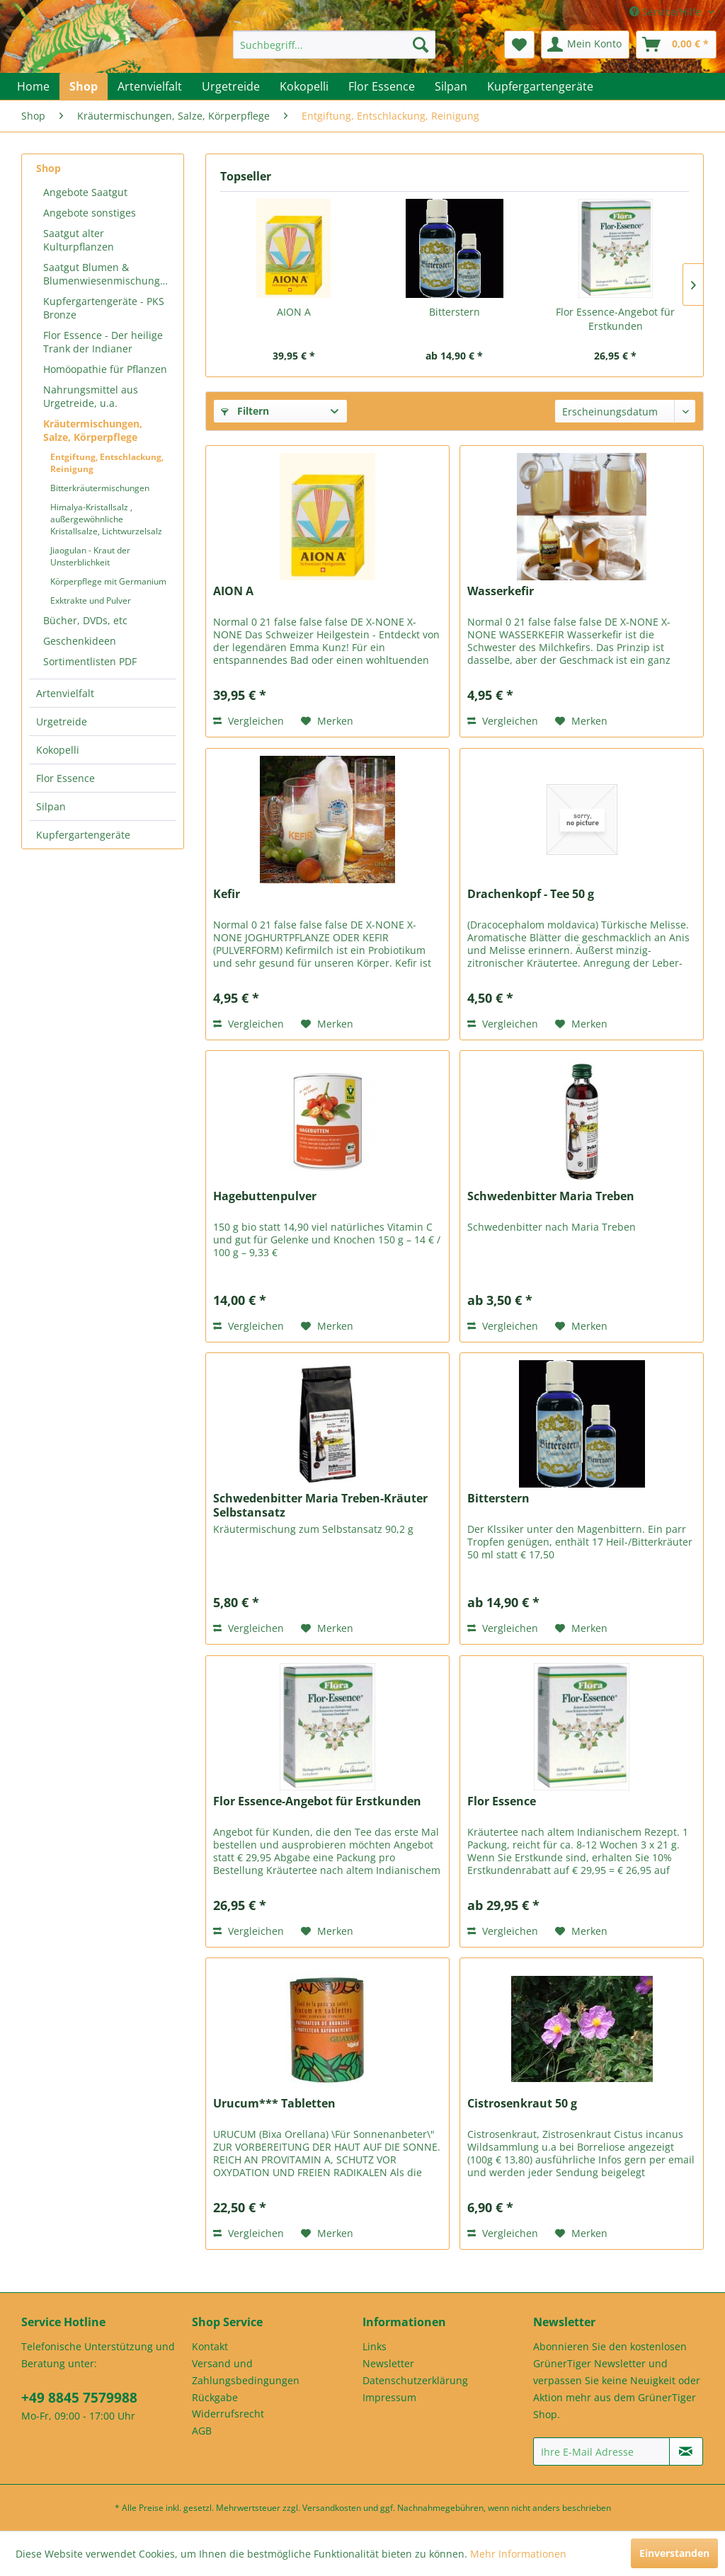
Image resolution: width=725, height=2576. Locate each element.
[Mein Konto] (585, 44)
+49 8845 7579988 (79, 2397)
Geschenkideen (79, 641)
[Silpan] (451, 86)
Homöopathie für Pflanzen (105, 369)
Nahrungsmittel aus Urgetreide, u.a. (90, 396)
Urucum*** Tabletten (274, 2103)
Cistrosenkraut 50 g (522, 2103)
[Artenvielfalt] (150, 86)
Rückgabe (215, 2397)
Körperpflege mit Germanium (108, 581)
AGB (202, 2430)
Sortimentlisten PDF (90, 661)
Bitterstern (454, 311)
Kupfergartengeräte (83, 834)
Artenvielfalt (65, 693)
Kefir (226, 894)
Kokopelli (57, 750)
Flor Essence (65, 778)
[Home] (33, 86)
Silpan (51, 806)
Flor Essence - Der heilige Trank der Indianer (103, 341)
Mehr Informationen (518, 2553)
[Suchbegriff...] (334, 44)
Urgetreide (61, 721)
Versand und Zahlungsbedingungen (245, 2372)
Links (374, 2346)
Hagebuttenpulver (264, 1196)
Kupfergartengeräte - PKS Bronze (103, 307)
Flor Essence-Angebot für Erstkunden (615, 319)
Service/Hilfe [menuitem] (666, 11)
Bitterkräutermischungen (99, 488)
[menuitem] (334, 44)
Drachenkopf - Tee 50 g (530, 894)
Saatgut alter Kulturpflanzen (78, 239)
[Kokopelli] (304, 86)
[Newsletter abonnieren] (686, 2451)
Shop (48, 168)
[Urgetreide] (231, 86)
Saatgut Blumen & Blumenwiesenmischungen (107, 273)
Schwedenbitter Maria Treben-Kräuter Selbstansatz (320, 1505)
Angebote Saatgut (85, 192)
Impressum (389, 2397)
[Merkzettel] (519, 44)
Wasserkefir (500, 591)
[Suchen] (420, 44)
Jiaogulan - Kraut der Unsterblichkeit (90, 556)
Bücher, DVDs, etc (85, 620)
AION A (294, 311)
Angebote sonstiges (89, 212)
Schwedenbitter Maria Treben (550, 1196)
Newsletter (388, 2363)
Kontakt (210, 2346)
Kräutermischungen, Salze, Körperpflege (92, 430)
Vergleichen (248, 721)
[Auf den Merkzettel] (327, 721)
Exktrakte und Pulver (90, 600)
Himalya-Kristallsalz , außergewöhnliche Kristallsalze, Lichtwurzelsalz (106, 519)
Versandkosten (331, 2508)
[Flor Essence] (381, 86)
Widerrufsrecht (228, 2413)
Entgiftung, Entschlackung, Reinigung (107, 463)
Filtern (245, 411)
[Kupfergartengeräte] (540, 86)
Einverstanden (674, 2553)
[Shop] (83, 86)
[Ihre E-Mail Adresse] (601, 2451)
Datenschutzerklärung (415, 2380)
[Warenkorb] (676, 44)
